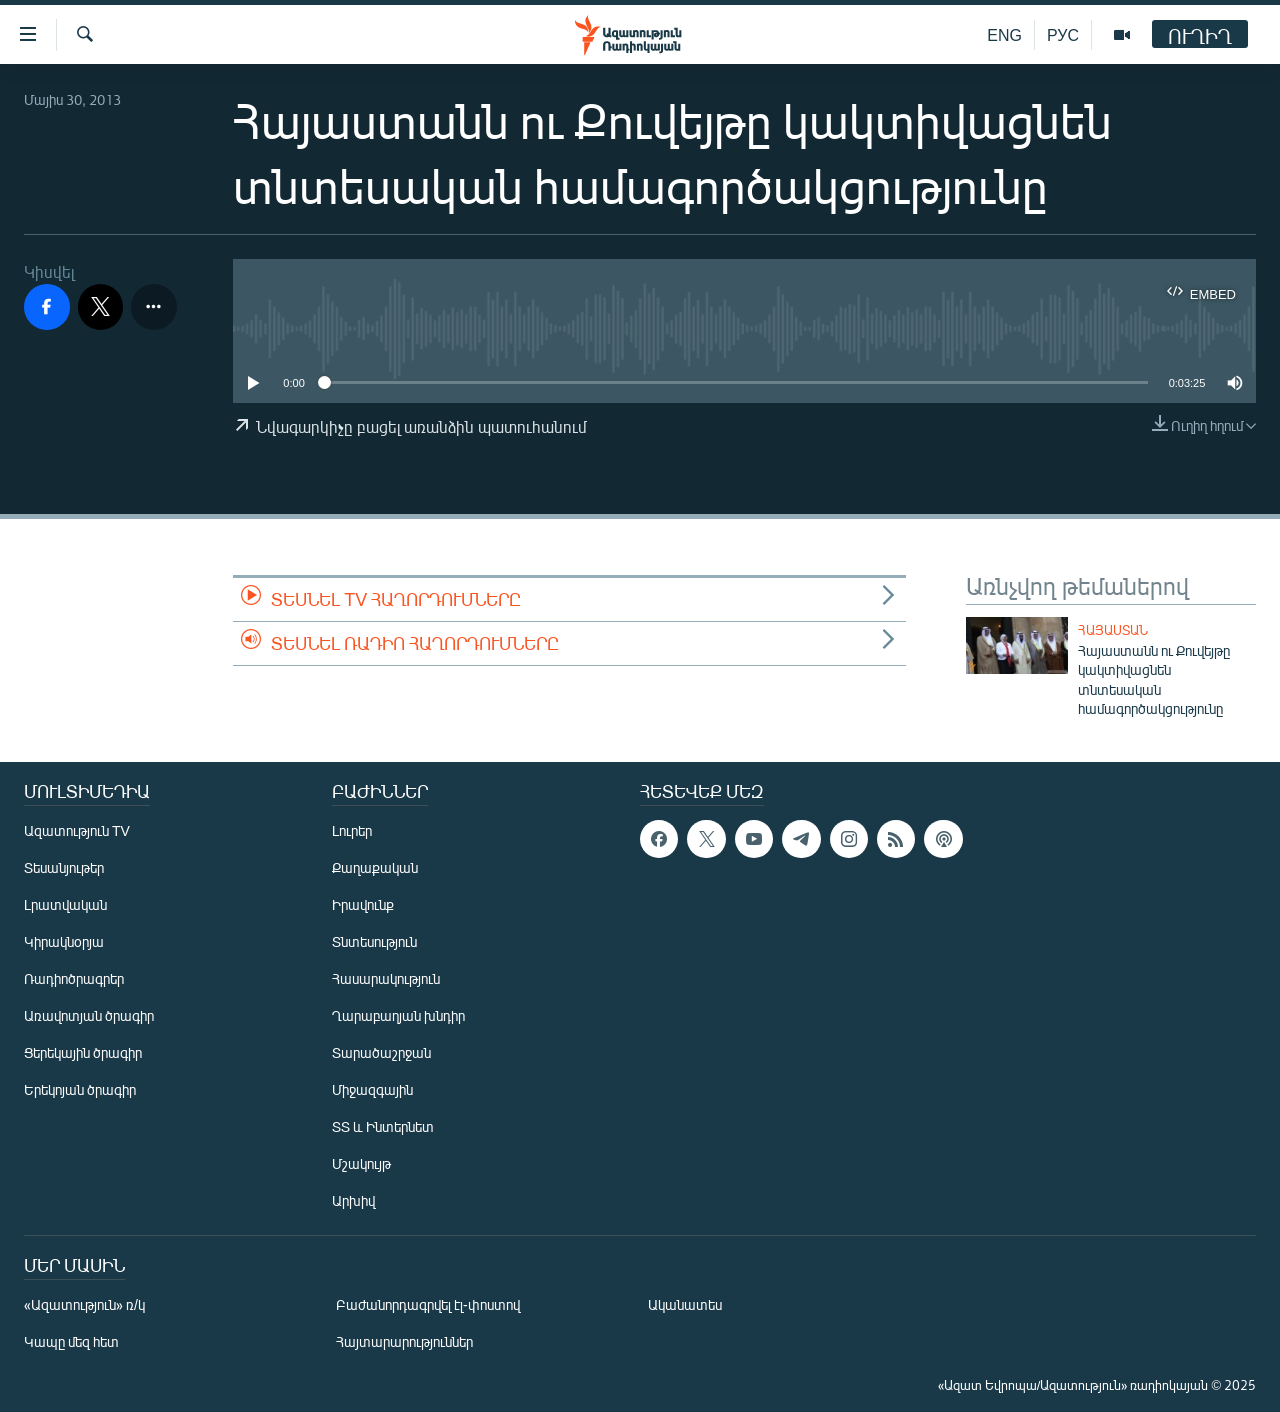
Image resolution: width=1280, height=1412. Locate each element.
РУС (1063, 34)
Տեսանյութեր (64, 867)
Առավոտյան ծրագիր (89, 1015)
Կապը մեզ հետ (71, 1341)
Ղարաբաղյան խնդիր (398, 1015)
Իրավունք (363, 904)
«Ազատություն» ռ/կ (84, 1304)
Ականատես (685, 1304)
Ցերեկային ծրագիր (83, 1052)
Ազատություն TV (77, 830)
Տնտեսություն (374, 941)
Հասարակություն (386, 978)
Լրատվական (65, 904)
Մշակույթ (361, 1163)
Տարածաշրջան (381, 1052)
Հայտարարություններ (404, 1341)
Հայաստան (1113, 630)
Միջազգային (372, 1089)
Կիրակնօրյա (64, 941)
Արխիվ (353, 1200)
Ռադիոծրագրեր (74, 978)
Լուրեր (352, 830)
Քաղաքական (375, 867)
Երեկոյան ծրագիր (80, 1089)
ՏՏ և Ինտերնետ (383, 1126)
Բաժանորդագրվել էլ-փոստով (428, 1304)
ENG (1004, 34)
